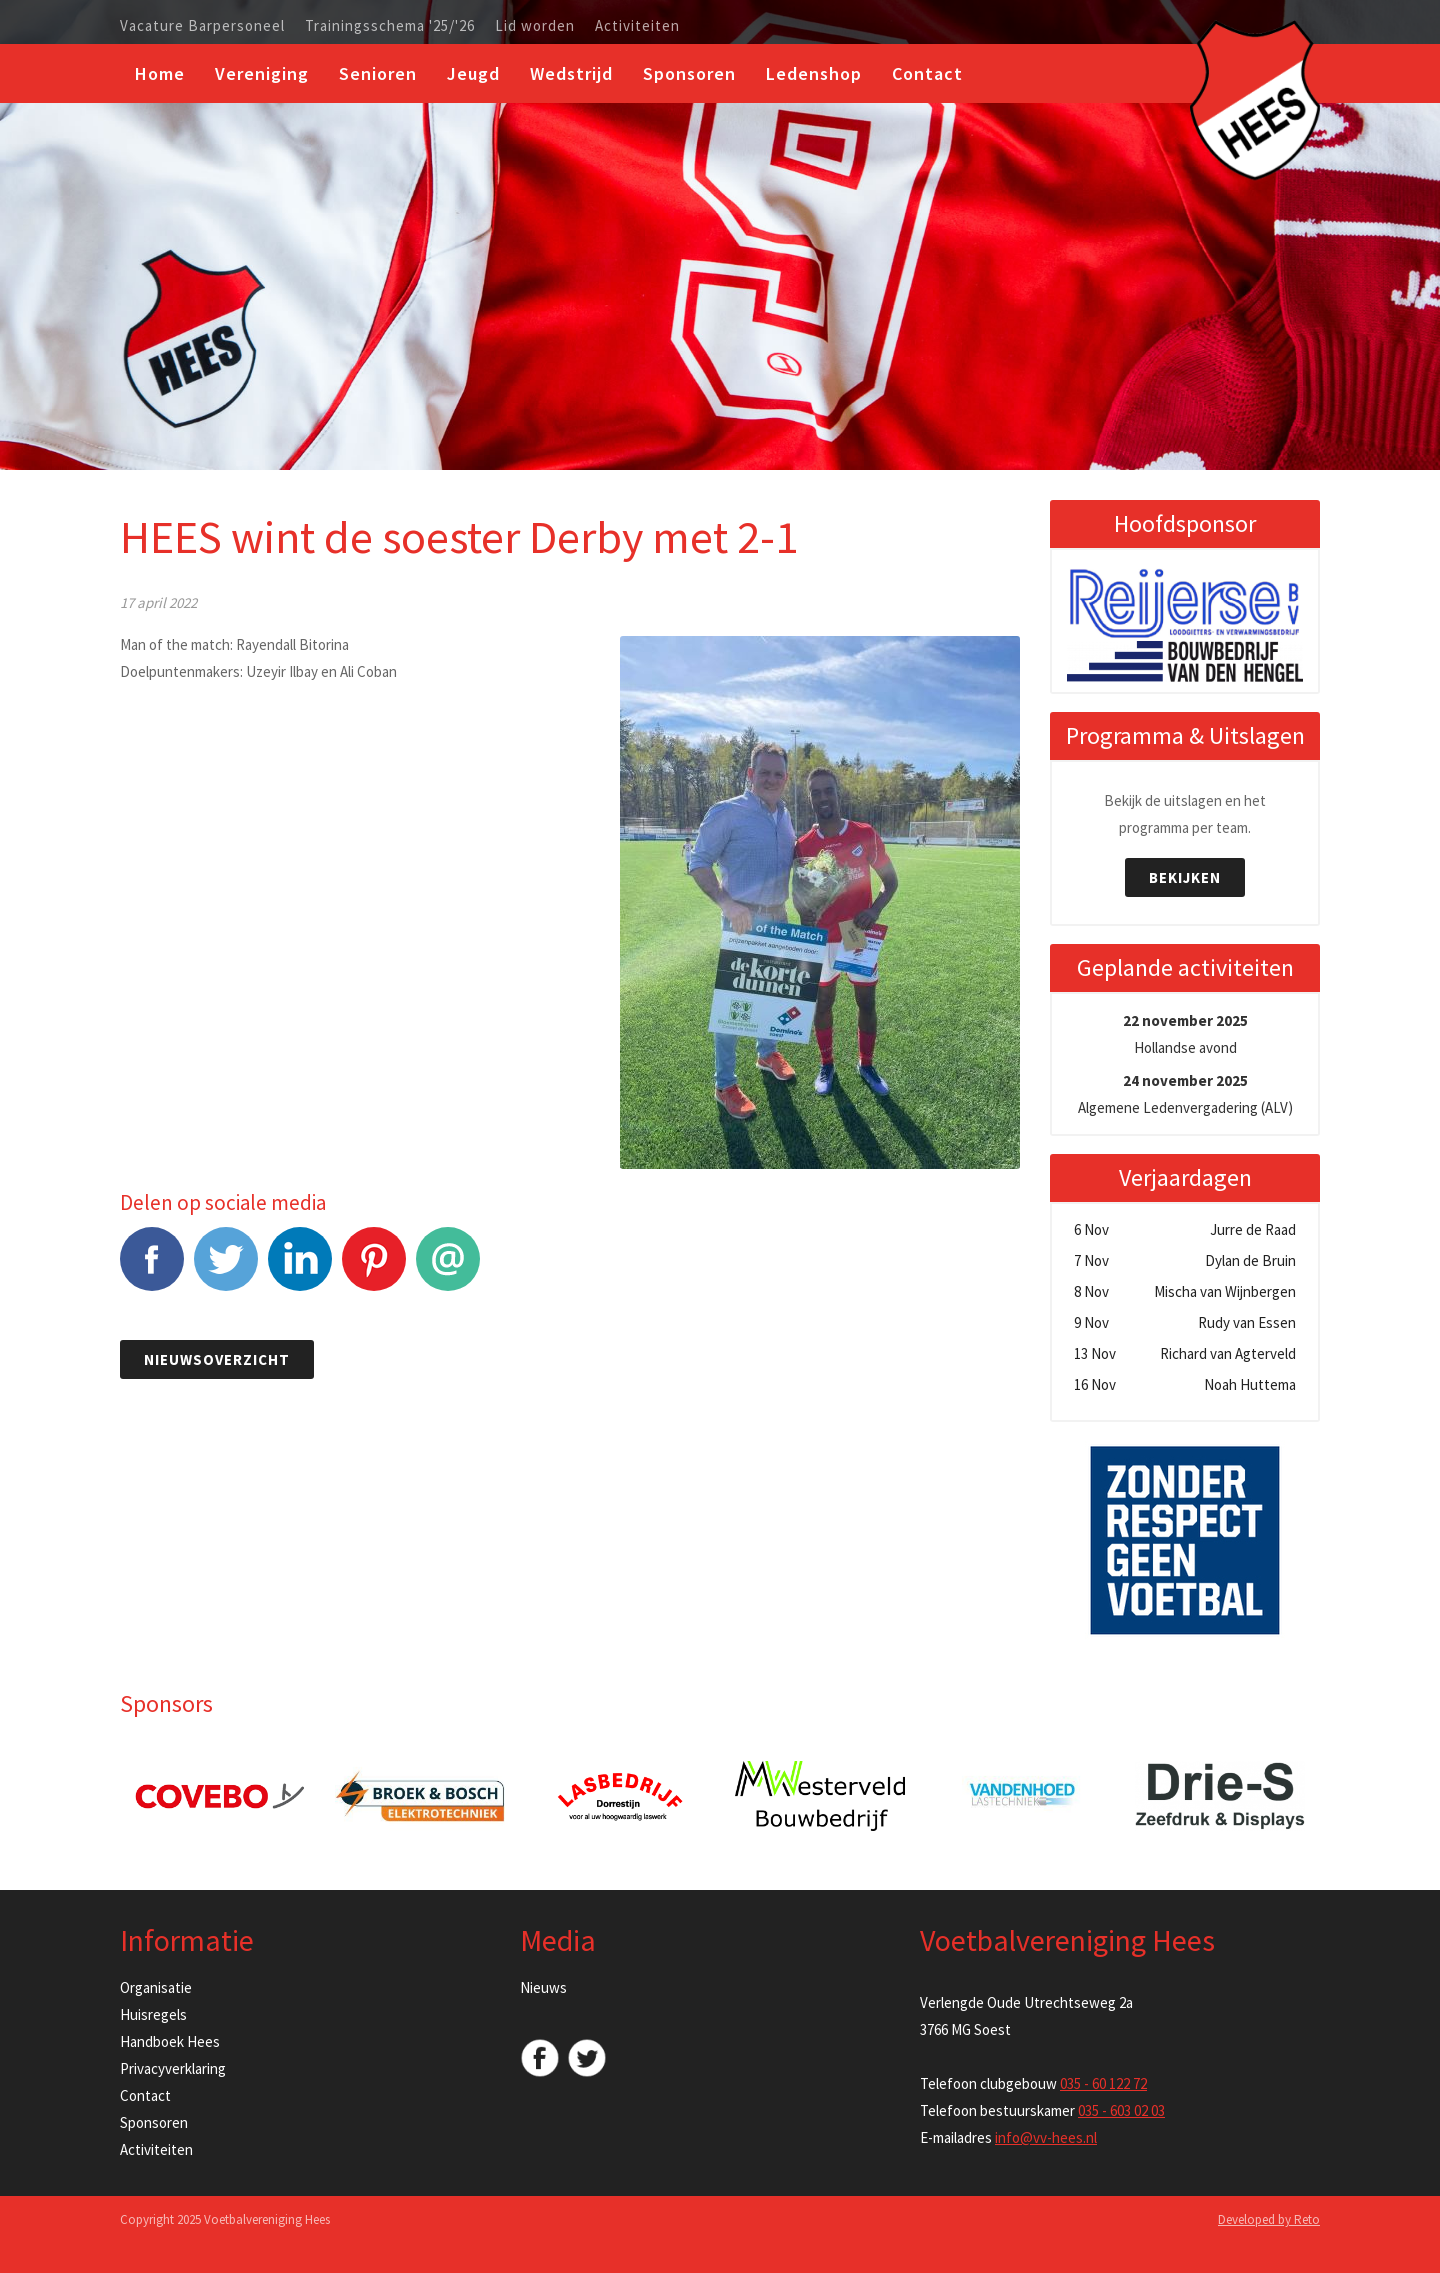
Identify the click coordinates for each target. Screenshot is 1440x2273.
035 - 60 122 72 (1103, 2083)
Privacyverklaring (173, 2068)
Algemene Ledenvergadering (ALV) (1185, 1094)
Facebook (152, 1269)
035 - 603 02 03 (1121, 2110)
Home (160, 73)
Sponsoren (689, 73)
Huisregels (153, 2014)
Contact (927, 73)
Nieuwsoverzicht (217, 1359)
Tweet (226, 1269)
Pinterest (374, 1269)
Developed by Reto (1269, 2219)
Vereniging (262, 73)
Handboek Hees (170, 2041)
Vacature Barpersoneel (202, 26)
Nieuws (543, 1987)
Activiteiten (637, 26)
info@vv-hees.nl (1046, 2137)
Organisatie (156, 1987)
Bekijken (1185, 877)
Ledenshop (814, 73)
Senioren (378, 73)
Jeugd (473, 73)
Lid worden (535, 26)
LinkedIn (300, 1269)
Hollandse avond (1185, 1034)
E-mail (448, 1269)
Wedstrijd (571, 73)
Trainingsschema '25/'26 (390, 26)
